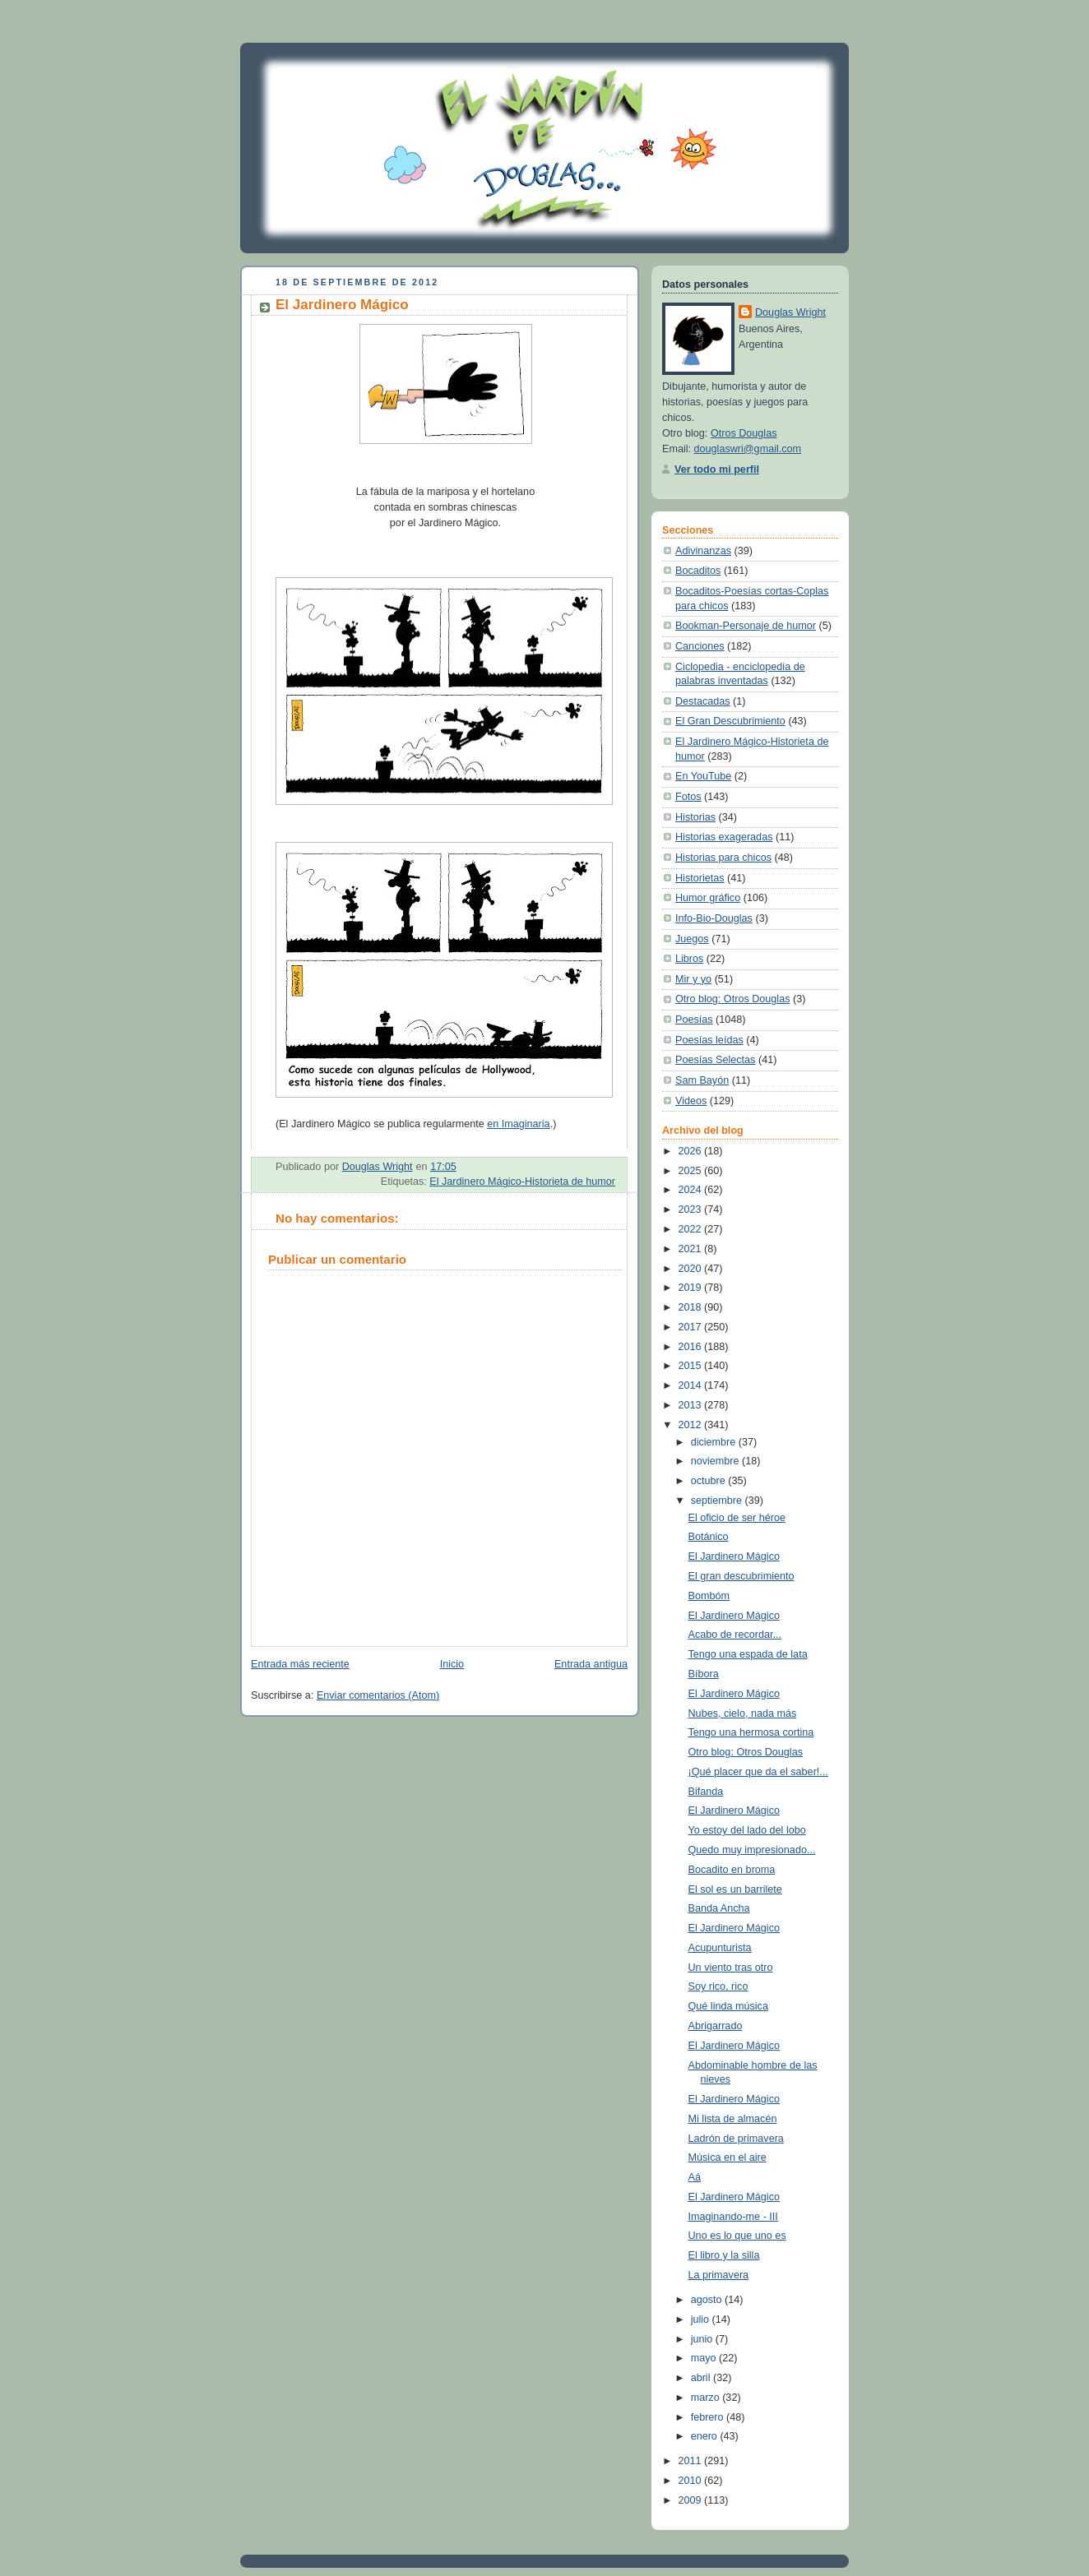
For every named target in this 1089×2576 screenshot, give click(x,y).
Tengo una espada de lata (748, 1654)
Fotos (688, 796)
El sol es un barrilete (735, 1889)
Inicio (452, 1664)
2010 (692, 2480)
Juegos (692, 939)
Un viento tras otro (730, 1967)
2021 (692, 1249)
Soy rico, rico (718, 1986)
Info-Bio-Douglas (714, 918)
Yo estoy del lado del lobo (747, 1830)
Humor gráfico (707, 898)
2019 (692, 1287)
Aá (694, 2177)
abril (702, 2378)
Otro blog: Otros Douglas (732, 999)
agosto (708, 2299)
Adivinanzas (703, 551)
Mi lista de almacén (732, 2119)
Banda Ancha (719, 1908)
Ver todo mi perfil (716, 469)
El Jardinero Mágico (734, 1556)
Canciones (700, 646)
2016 (692, 1347)
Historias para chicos (723, 857)
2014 (692, 1385)
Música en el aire (727, 2157)
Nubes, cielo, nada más (742, 1713)
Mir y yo (693, 979)
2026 (692, 1151)
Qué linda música (728, 2006)
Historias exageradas (723, 837)
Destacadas (702, 701)
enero (706, 2436)
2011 (692, 2461)
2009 (692, 2500)
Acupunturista (720, 1948)
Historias (695, 817)
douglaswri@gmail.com (748, 449)
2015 (692, 1365)
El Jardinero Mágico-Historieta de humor (522, 1181)
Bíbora (703, 1674)
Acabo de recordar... (735, 1634)
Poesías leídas (709, 1040)
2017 (692, 1327)
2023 (692, 1209)
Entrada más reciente (300, 1664)
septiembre (718, 1500)
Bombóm (709, 1596)
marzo (707, 2397)
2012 (692, 1425)
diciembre (715, 1442)
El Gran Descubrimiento (730, 721)
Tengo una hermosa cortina (751, 1732)
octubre (710, 1481)
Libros (689, 958)
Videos (691, 1101)
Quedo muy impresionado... (752, 1850)
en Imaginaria (518, 1124)
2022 (692, 1229)
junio (703, 2339)
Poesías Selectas (715, 1060)
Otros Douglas (744, 433)
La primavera (718, 2275)
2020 (692, 1268)
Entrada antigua (591, 1664)
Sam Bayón (702, 1080)
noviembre (716, 1461)
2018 (692, 1307)
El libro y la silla (724, 2255)
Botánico (708, 1536)
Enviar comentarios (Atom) (378, 1695)
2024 (692, 1190)
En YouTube (703, 776)
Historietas (700, 878)
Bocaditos (698, 570)
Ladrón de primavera (736, 2138)
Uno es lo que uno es (737, 2235)
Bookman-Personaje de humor (745, 625)
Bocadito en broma (732, 1869)
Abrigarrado (715, 2026)
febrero (708, 2417)
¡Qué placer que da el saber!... (758, 1772)
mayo (705, 2358)
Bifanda (706, 1791)
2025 (692, 1171)
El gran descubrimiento (741, 1576)
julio (701, 2319)
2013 (692, 1405)
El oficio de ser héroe (736, 1518)
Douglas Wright (790, 312)
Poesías (694, 1019)
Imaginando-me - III (733, 2216)
